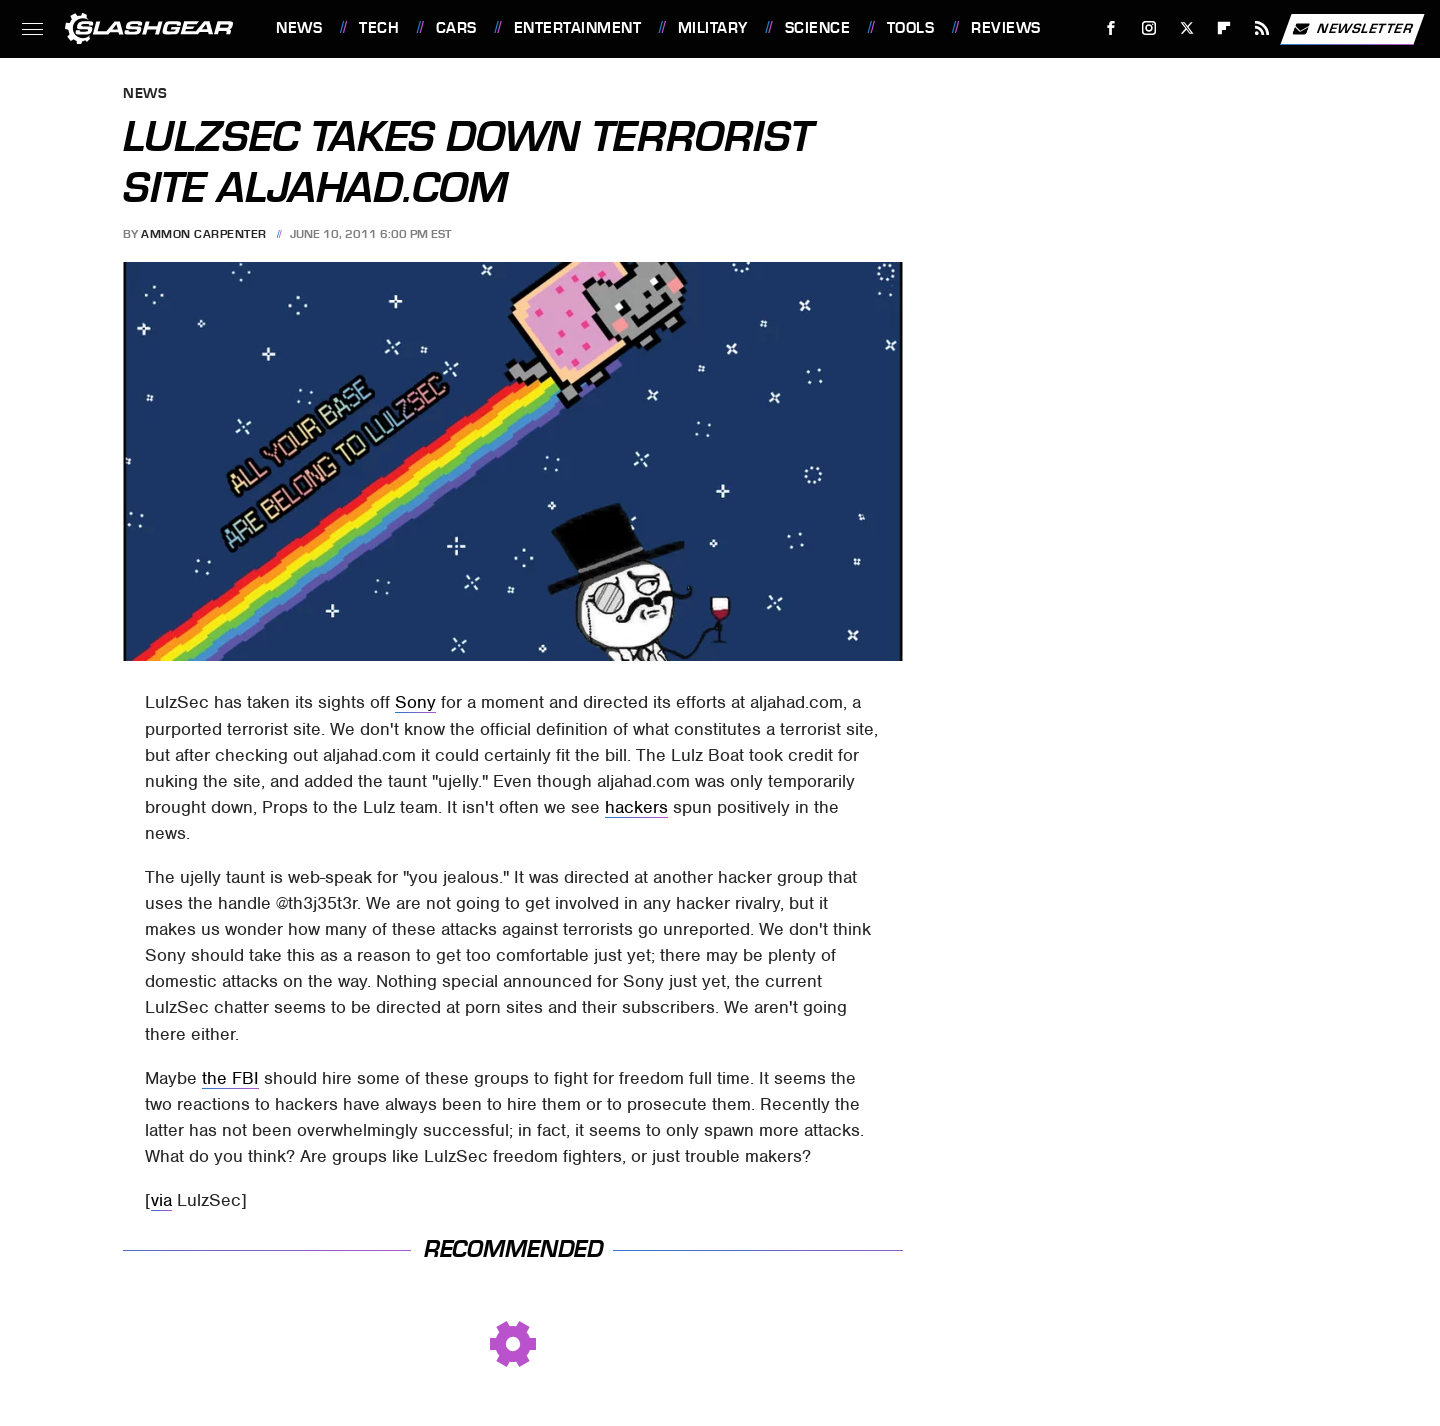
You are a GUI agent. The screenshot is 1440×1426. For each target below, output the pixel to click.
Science (818, 28)
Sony (415, 702)
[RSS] (1262, 28)
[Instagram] (1149, 28)
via (161, 1200)
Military (713, 28)
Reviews (1006, 28)
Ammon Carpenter (204, 234)
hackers (636, 807)
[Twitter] (1186, 28)
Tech (379, 28)
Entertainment (578, 28)
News (299, 28)
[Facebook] (1111, 28)
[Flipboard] (1224, 28)
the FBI (230, 1078)
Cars (456, 28)
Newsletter (1352, 29)
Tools (911, 28)
